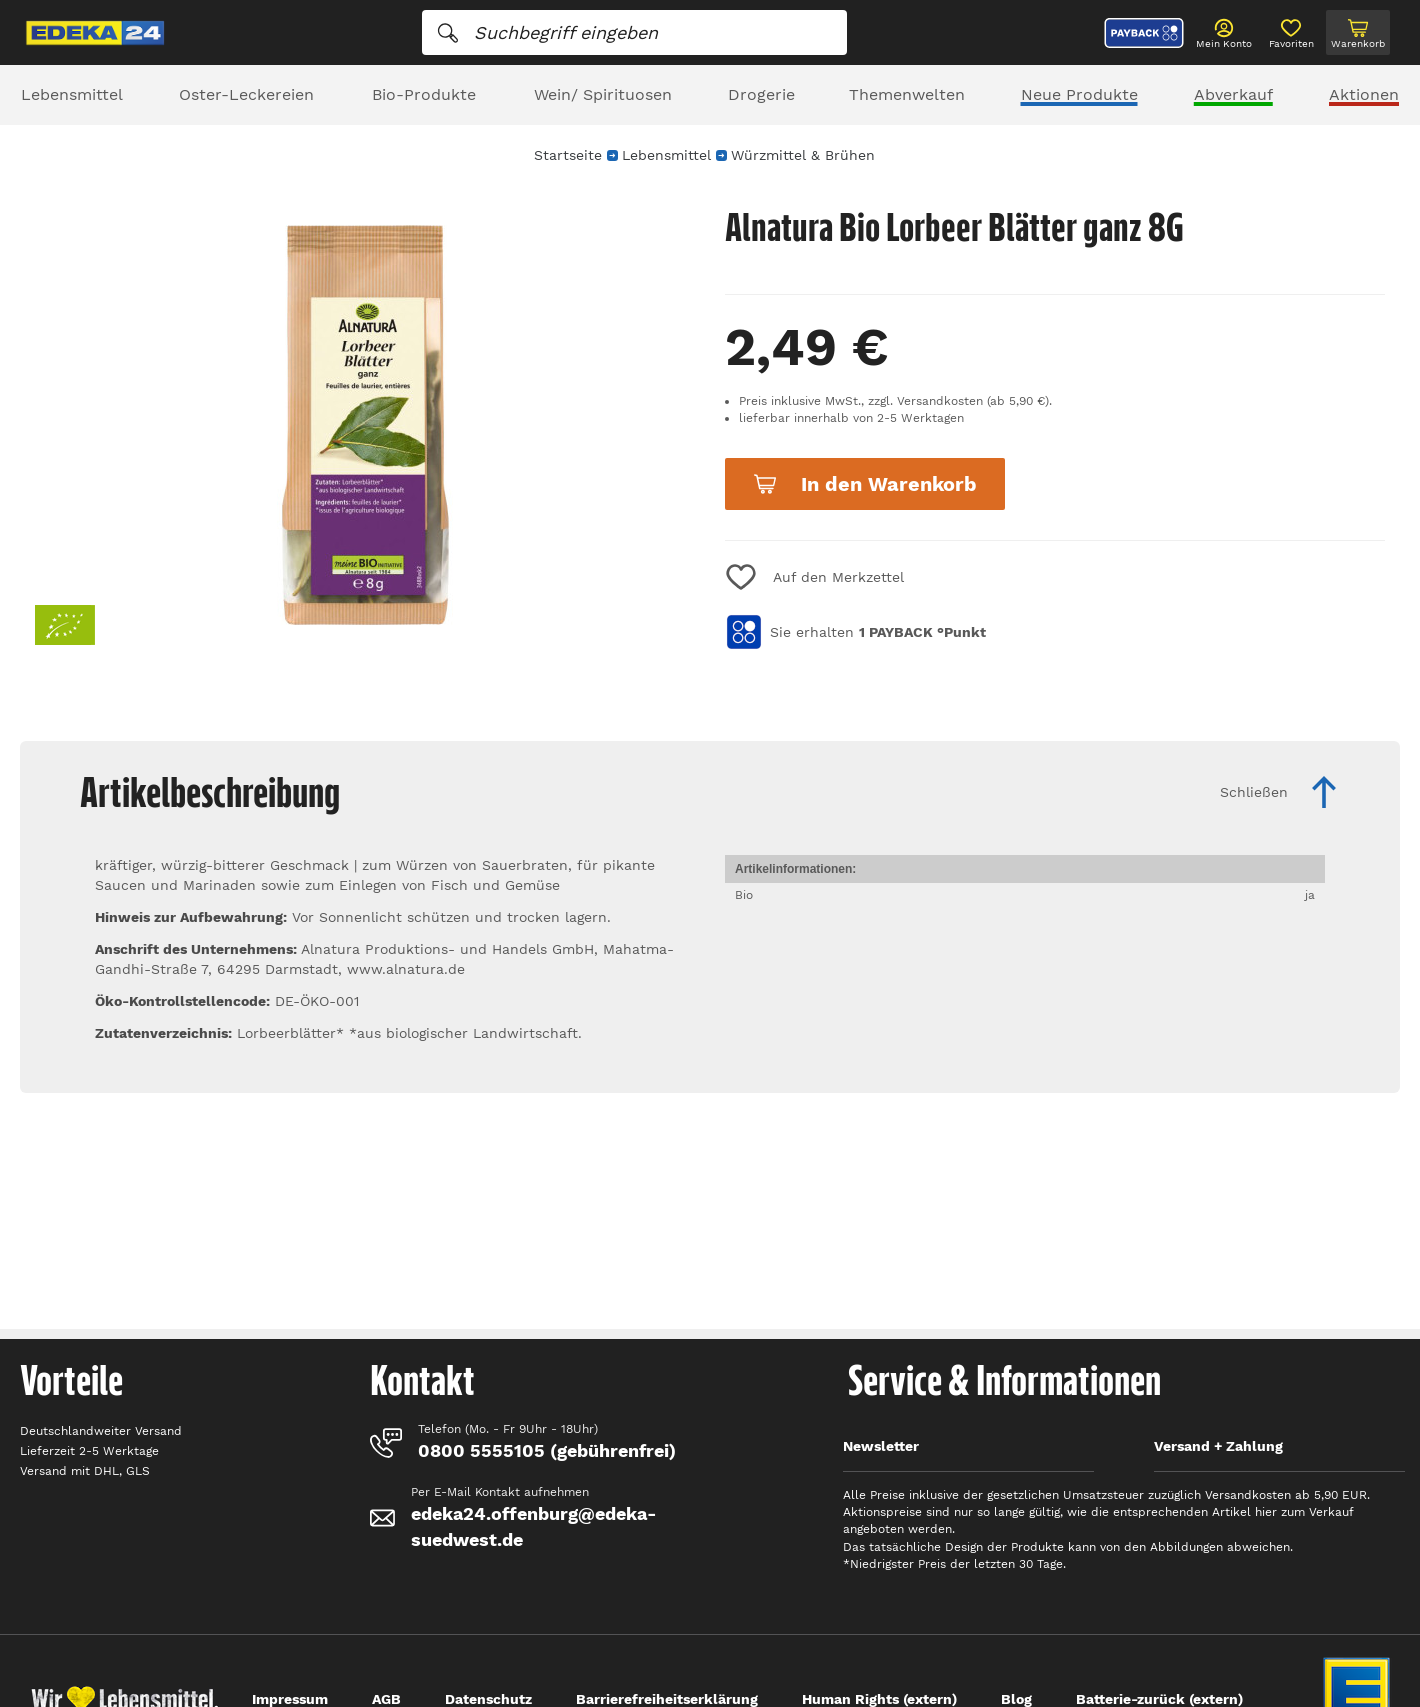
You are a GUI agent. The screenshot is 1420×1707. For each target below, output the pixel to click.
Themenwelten (907, 94)
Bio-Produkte (424, 94)
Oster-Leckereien (246, 94)
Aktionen (1364, 94)
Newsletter (881, 1446)
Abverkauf (1233, 94)
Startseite (568, 155)
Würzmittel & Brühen (803, 155)
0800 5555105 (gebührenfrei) (547, 1450)
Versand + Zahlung (1218, 1446)
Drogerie (761, 94)
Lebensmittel (72, 94)
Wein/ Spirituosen (603, 94)
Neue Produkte (1079, 94)
